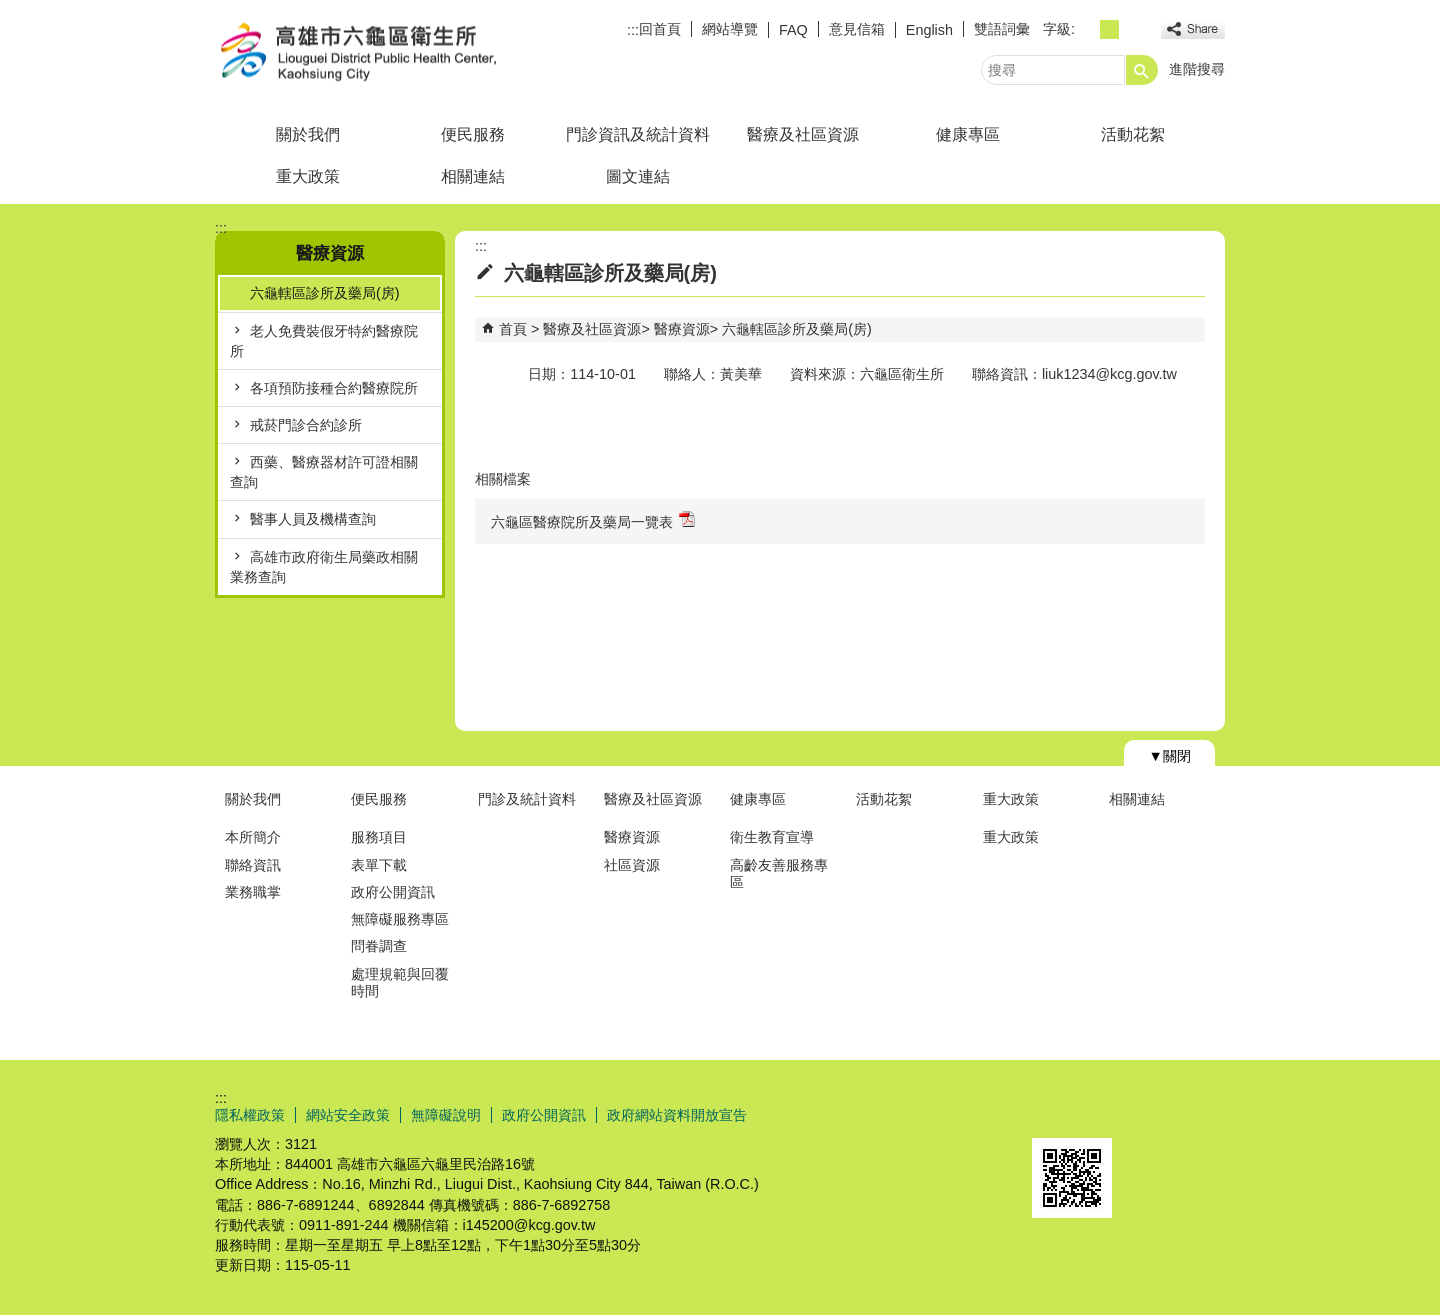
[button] (1142, 70)
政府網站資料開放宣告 (677, 1115)
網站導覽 (730, 29)
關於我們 (308, 134)
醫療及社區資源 (803, 134)
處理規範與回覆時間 (400, 982)
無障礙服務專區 (400, 919)
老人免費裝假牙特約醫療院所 (324, 341)
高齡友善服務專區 (779, 873)
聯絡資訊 (253, 865)
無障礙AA (1152, 1114)
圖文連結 (638, 176)
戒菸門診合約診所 (306, 425)
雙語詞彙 (1002, 29)
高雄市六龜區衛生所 (384, 53)
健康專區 (968, 134)
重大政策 (308, 176)
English (929, 30)
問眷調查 (379, 946)
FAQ (793, 30)
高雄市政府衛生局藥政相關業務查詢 (324, 567)
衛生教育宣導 (772, 837)
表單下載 (379, 865)
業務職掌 (253, 892)
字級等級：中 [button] (1109, 29)
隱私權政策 (250, 1115)
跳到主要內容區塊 (10, 10)
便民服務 (473, 134)
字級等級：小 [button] (1087, 29)
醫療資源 (682, 329)
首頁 (513, 329)
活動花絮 (1133, 134)
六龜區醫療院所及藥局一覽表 (593, 520)
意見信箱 (857, 29)
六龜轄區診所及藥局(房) (325, 293)
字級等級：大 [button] (1131, 29)
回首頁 (660, 29)
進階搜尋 (1197, 69)
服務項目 (379, 837)
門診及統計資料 (527, 799)
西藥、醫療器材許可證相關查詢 (324, 472)
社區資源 (632, 865)
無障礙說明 (446, 1115)
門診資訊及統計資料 (638, 134)
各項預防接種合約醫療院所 (334, 388)
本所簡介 (253, 837)
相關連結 (473, 176)
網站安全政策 (348, 1115)
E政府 (1053, 1112)
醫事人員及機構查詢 (313, 519)
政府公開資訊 (393, 892)
